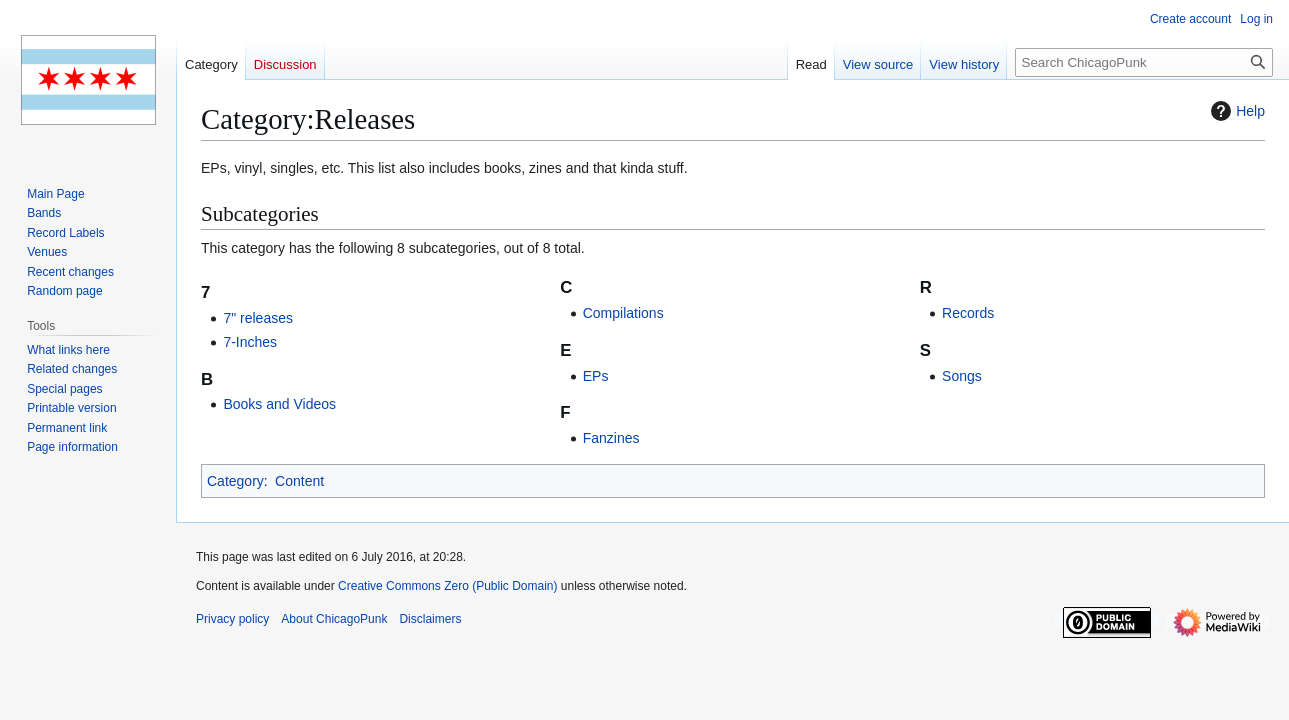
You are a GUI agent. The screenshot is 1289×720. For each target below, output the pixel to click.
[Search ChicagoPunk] (1144, 62)
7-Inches (250, 342)
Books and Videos (279, 404)
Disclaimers (430, 619)
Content (299, 481)
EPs (596, 376)
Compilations (623, 313)
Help (1235, 111)
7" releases (258, 318)
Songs (962, 376)
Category (235, 481)
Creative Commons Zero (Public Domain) (447, 586)
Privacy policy (232, 619)
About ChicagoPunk (334, 619)
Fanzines (611, 438)
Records (968, 313)
